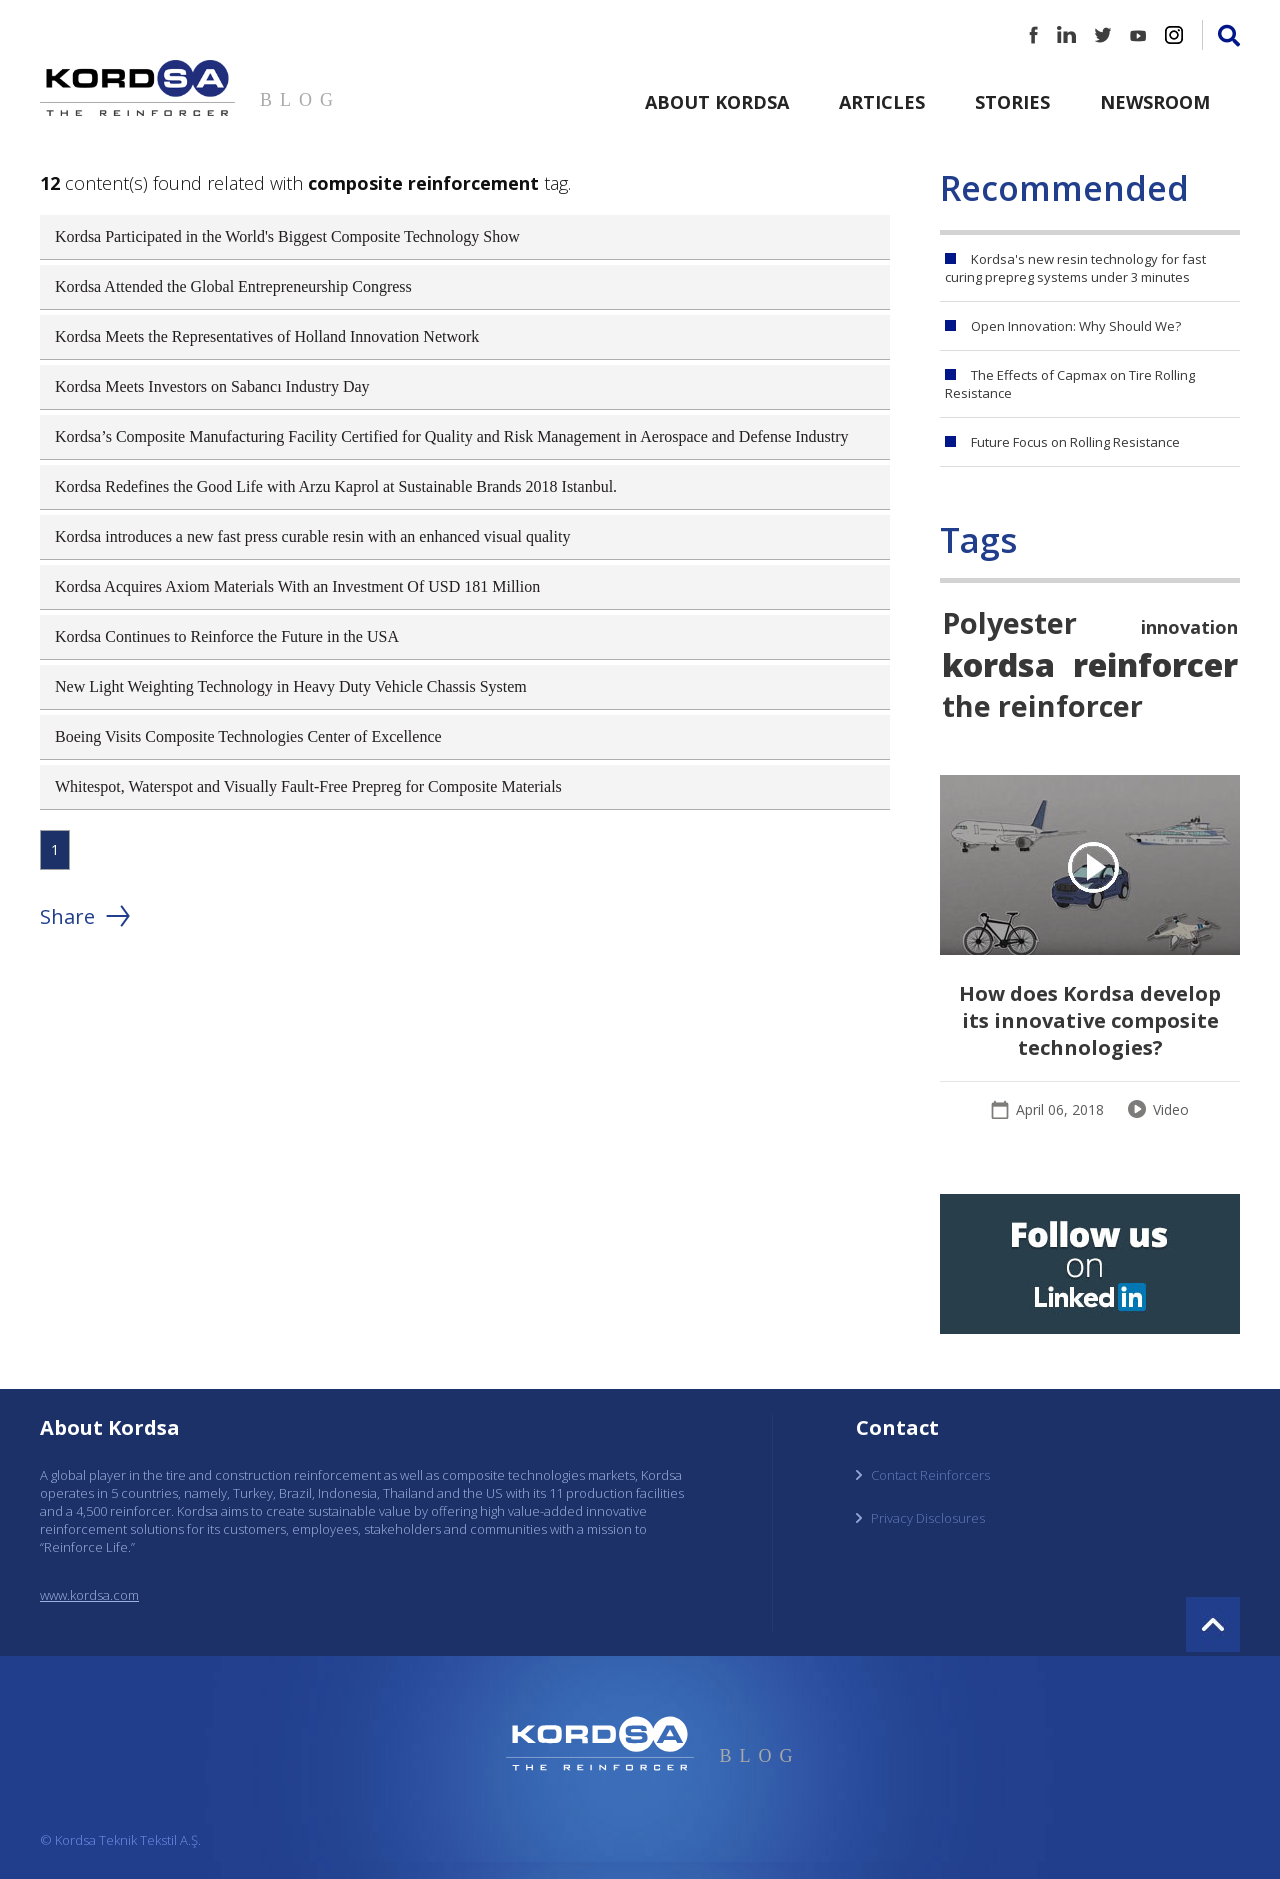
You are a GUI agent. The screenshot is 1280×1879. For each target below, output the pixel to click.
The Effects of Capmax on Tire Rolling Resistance (1070, 384)
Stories (1012, 102)
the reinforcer (1042, 705)
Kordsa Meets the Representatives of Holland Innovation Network (267, 336)
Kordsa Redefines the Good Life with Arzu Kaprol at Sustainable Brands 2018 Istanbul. (336, 486)
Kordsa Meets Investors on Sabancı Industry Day (212, 386)
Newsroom (1155, 102)
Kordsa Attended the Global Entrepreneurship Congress (233, 286)
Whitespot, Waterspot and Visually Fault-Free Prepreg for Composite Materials (308, 786)
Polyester (1009, 622)
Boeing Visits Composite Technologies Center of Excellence (248, 736)
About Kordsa (717, 102)
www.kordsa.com (89, 1595)
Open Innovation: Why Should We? (1076, 326)
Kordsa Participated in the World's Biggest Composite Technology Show (287, 236)
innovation (1189, 627)
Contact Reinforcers (930, 1475)
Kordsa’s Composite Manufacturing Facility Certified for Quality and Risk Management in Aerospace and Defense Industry (452, 436)
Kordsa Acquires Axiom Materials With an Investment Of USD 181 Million (297, 586)
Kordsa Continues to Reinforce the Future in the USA (227, 636)
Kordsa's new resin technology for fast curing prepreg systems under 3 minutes (1075, 268)
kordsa (998, 664)
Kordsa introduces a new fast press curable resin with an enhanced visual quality (312, 536)
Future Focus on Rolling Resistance (1075, 442)
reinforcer (1155, 664)
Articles (882, 102)
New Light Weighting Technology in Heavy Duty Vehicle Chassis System (291, 686)
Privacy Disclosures (928, 1518)
